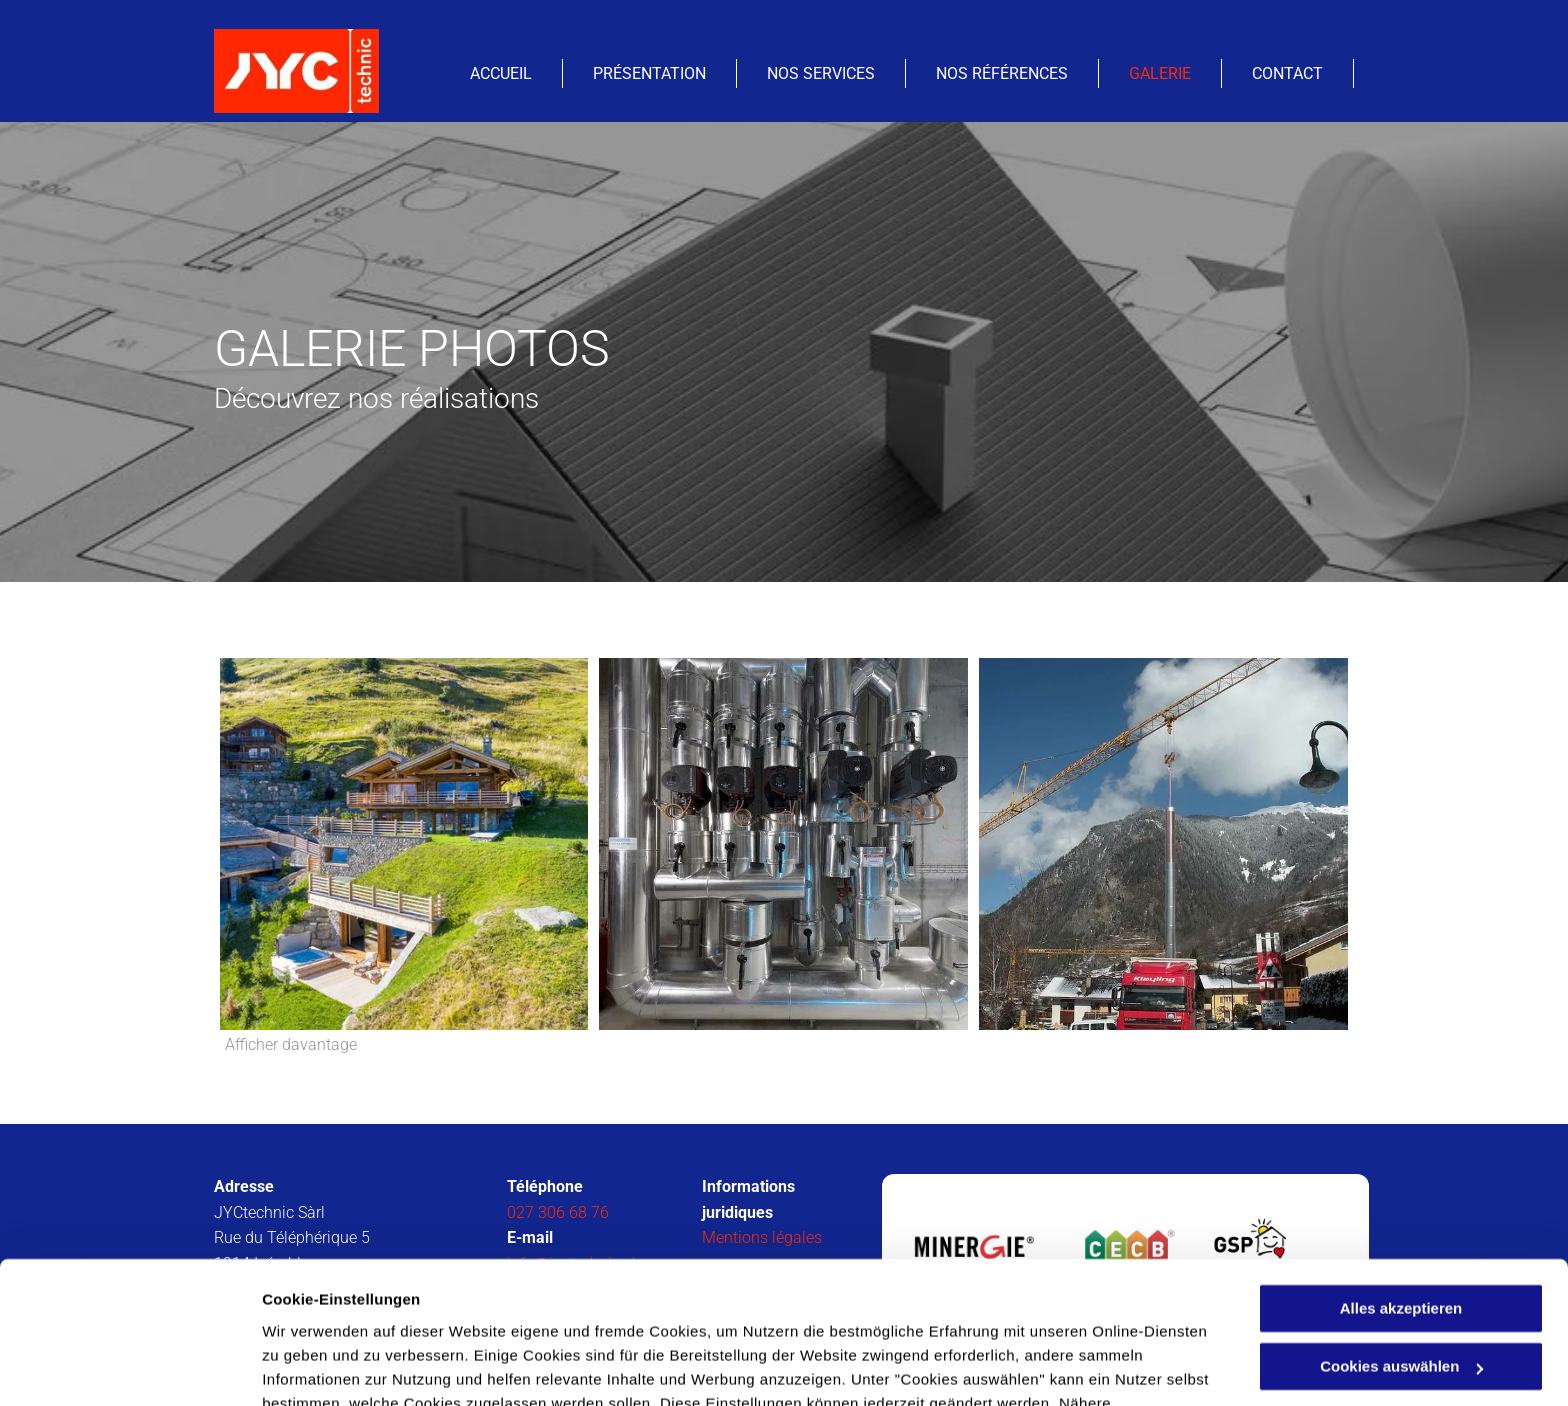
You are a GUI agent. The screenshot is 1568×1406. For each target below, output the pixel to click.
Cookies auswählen (332, 1366)
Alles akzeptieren (1401, 1192)
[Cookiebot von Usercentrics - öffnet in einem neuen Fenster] (129, 1367)
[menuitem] (501, 73)
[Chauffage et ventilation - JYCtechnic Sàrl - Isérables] (783, 844)
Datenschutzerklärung (753, 1311)
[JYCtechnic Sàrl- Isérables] (404, 844)
